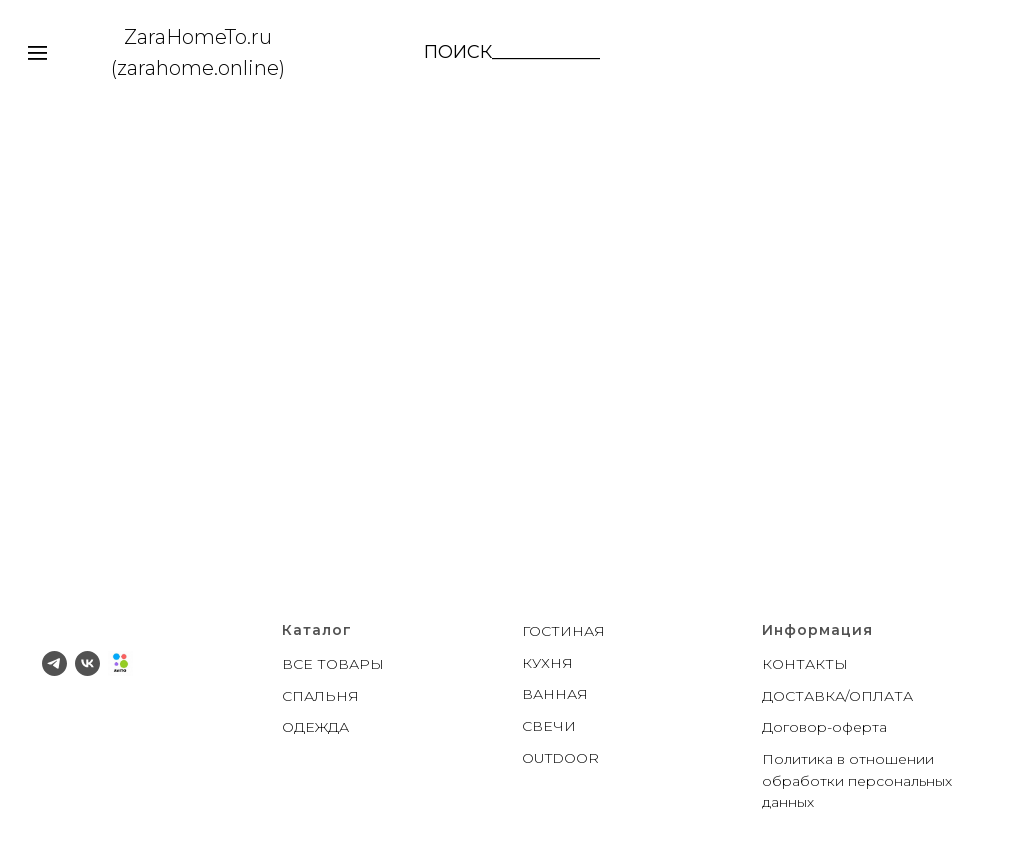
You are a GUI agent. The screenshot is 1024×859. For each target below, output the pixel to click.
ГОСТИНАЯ (563, 631)
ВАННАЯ (555, 694)
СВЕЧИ (549, 726)
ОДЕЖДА (315, 727)
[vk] (87, 663)
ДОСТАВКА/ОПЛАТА (837, 696)
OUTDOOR (560, 758)
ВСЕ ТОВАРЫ (333, 664)
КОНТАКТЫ (805, 664)
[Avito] (120, 663)
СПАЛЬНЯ (320, 696)
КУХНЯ (547, 663)
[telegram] (54, 663)
